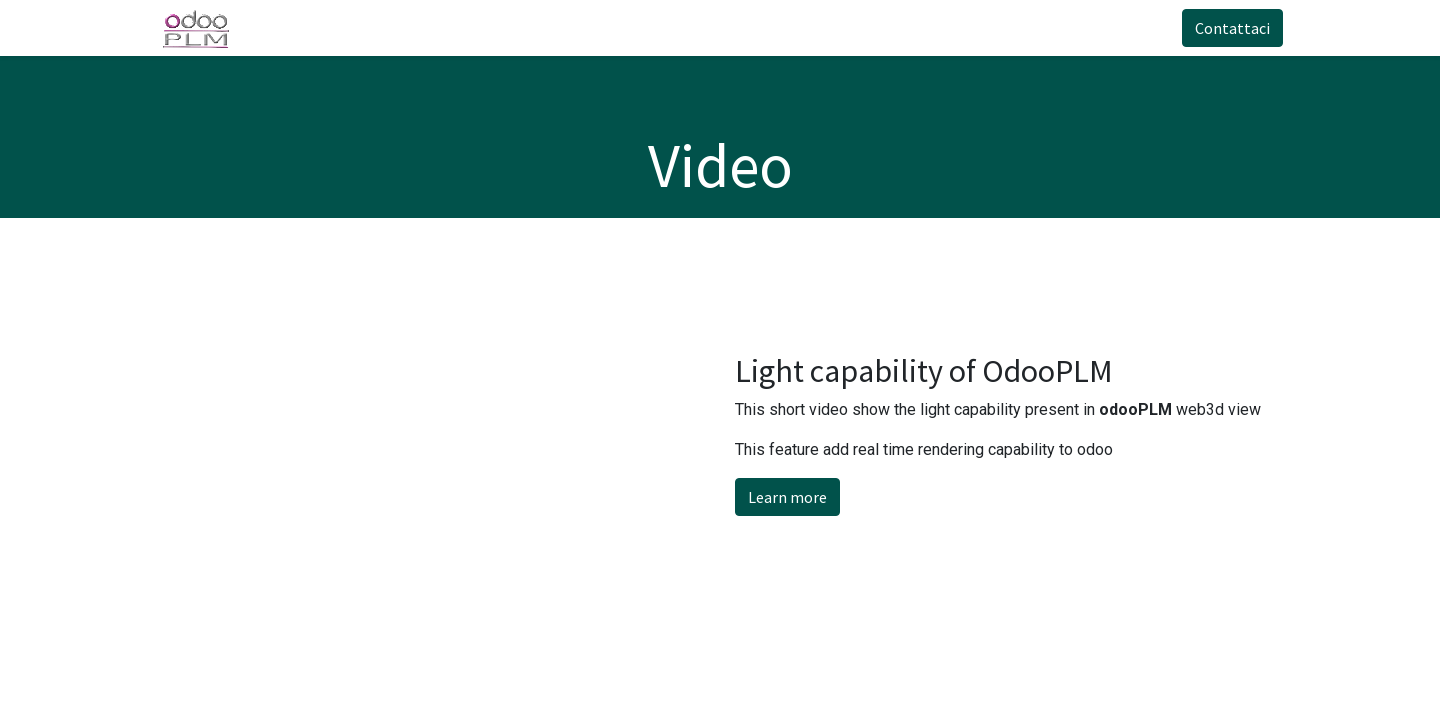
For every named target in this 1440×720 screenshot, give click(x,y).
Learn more (787, 497)
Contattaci (1224, 28)
